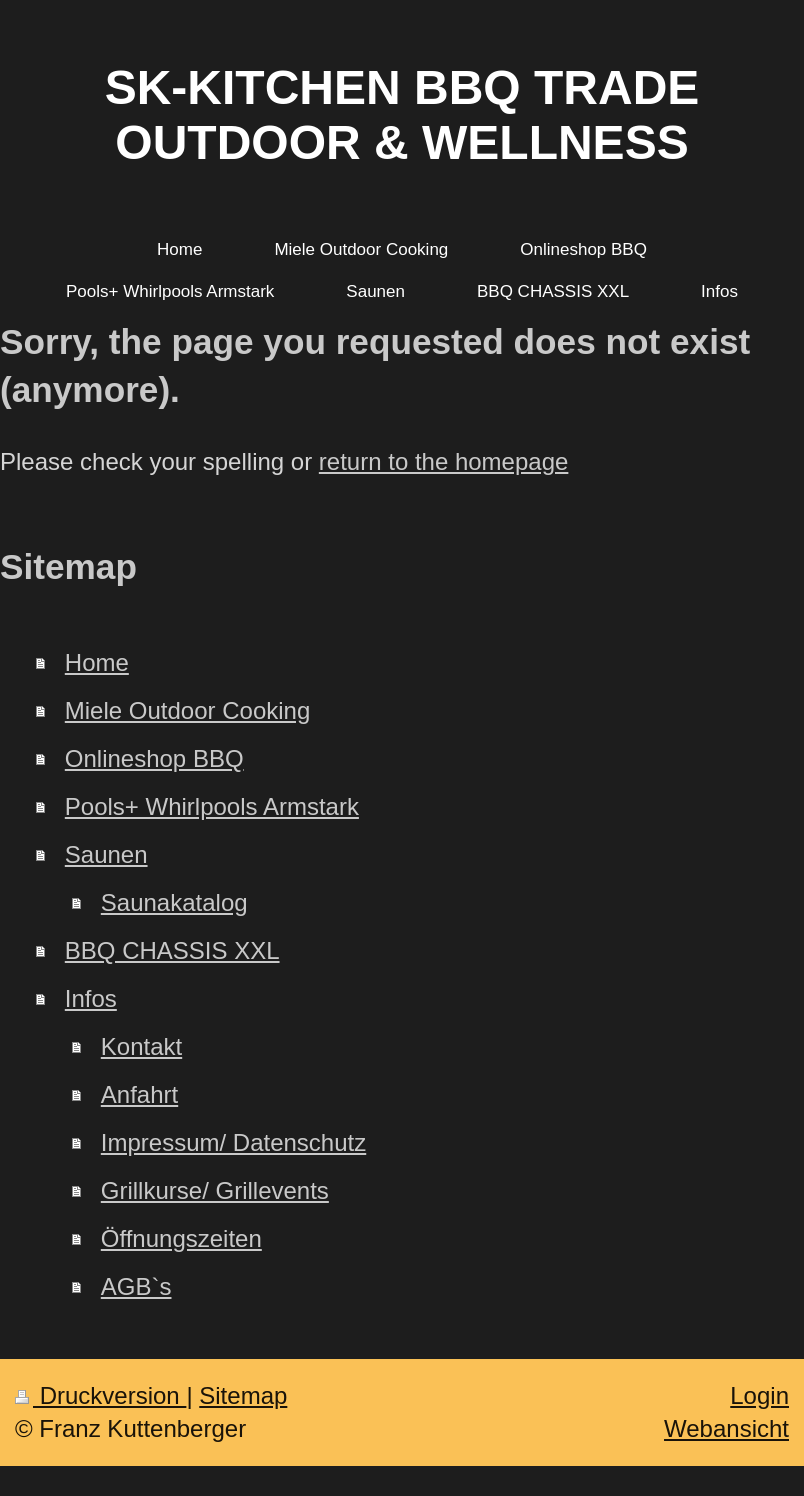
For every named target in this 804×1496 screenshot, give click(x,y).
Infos (91, 998)
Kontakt (141, 1046)
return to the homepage (444, 461)
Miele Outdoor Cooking (187, 710)
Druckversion (100, 1395)
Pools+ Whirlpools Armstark (212, 806)
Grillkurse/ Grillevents (215, 1190)
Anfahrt (139, 1094)
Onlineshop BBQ (154, 758)
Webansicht (726, 1428)
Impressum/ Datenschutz (233, 1142)
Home (97, 662)
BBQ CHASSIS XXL (172, 950)
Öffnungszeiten (181, 1238)
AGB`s (136, 1286)
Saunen (106, 854)
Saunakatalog (174, 902)
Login (759, 1395)
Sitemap (243, 1395)
